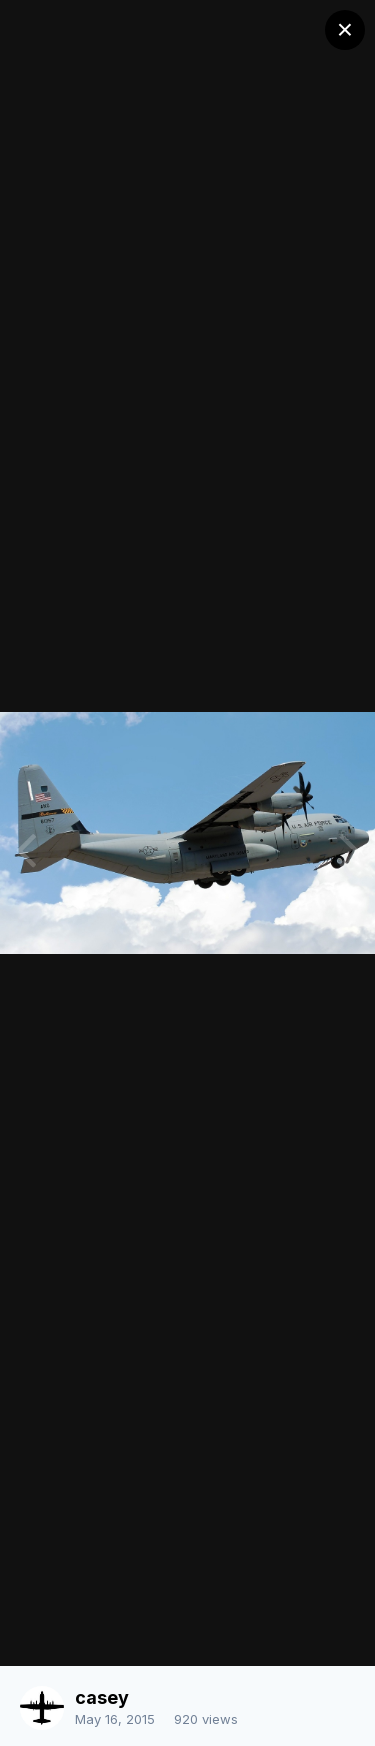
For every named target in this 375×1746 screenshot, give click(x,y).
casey (102, 1697)
